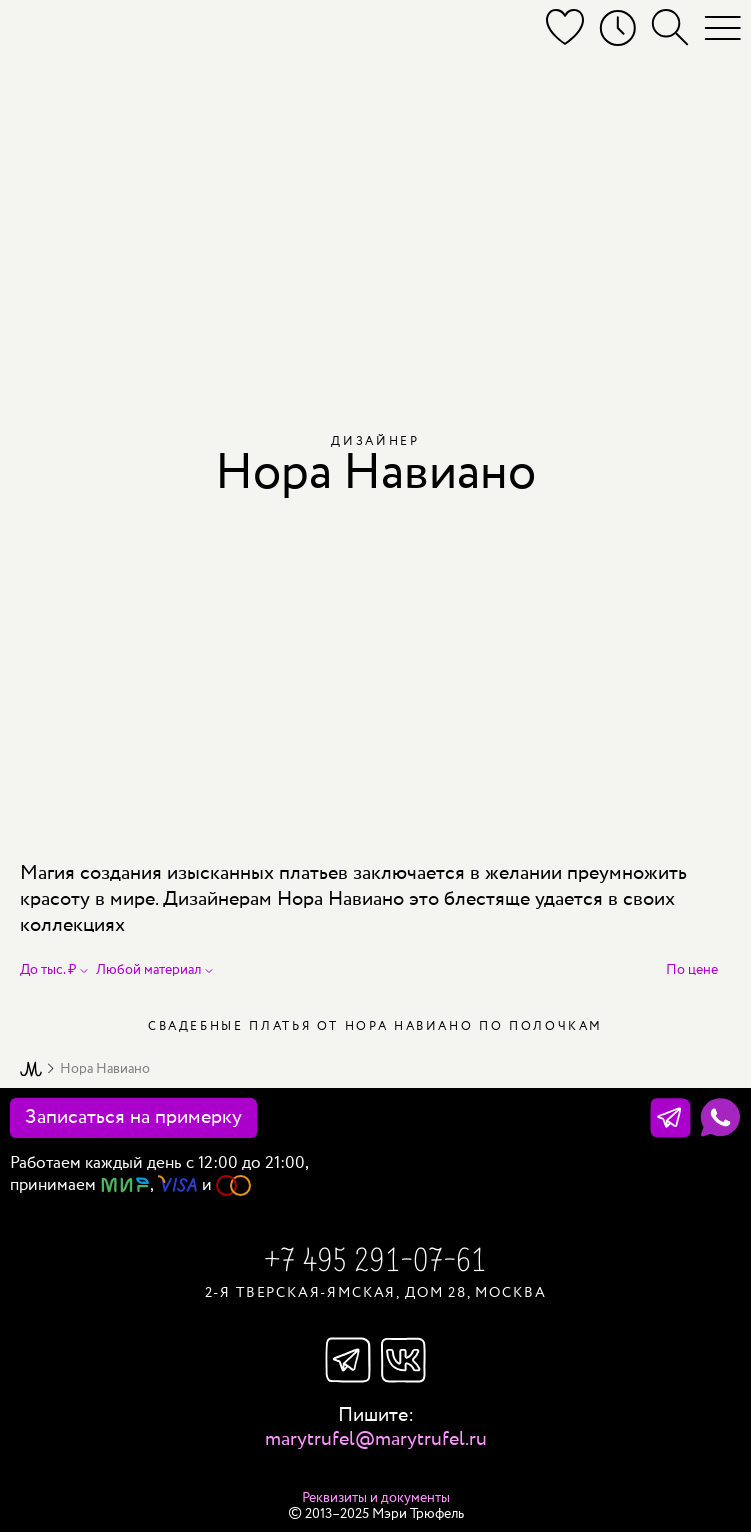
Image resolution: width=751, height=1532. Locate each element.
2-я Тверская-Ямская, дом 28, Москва (376, 1293)
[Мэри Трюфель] (38, 32)
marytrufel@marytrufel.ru (376, 1439)
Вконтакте (404, 1360)
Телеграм (348, 1360)
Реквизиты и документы (376, 1498)
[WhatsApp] (720, 1118)
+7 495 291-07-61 (375, 1263)
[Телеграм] (670, 1118)
